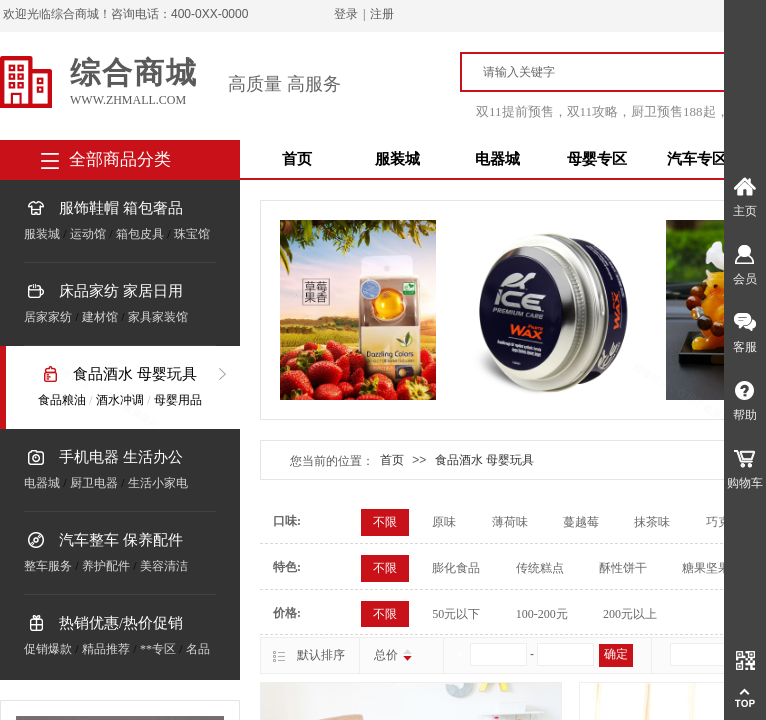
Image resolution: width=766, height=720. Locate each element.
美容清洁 (164, 566)
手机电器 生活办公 (121, 457)
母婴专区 (597, 159)
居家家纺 (48, 317)
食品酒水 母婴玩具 (135, 374)
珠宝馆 (192, 234)
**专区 (158, 649)
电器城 (497, 159)
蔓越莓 (581, 522)
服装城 (397, 159)
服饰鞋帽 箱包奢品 (121, 208)
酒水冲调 (120, 400)
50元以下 (456, 614)
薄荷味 (510, 522)
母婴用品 (178, 400)
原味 (444, 522)
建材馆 (100, 317)
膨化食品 (456, 568)
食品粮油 (62, 400)
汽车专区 (697, 159)
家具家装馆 (158, 317)
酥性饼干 (623, 568)
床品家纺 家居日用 (121, 291)
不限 (385, 522)
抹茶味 (652, 522)
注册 (382, 14)
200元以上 (630, 614)
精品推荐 (106, 649)
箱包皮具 (140, 234)
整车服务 (48, 566)
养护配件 (106, 566)
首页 (297, 159)
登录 (346, 14)
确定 (616, 654)
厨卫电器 (94, 483)
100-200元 (542, 614)
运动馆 (88, 234)
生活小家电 (158, 483)
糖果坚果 (706, 568)
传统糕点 (540, 568)
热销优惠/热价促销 (121, 623)
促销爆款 (48, 649)
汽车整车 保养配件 (121, 540)
